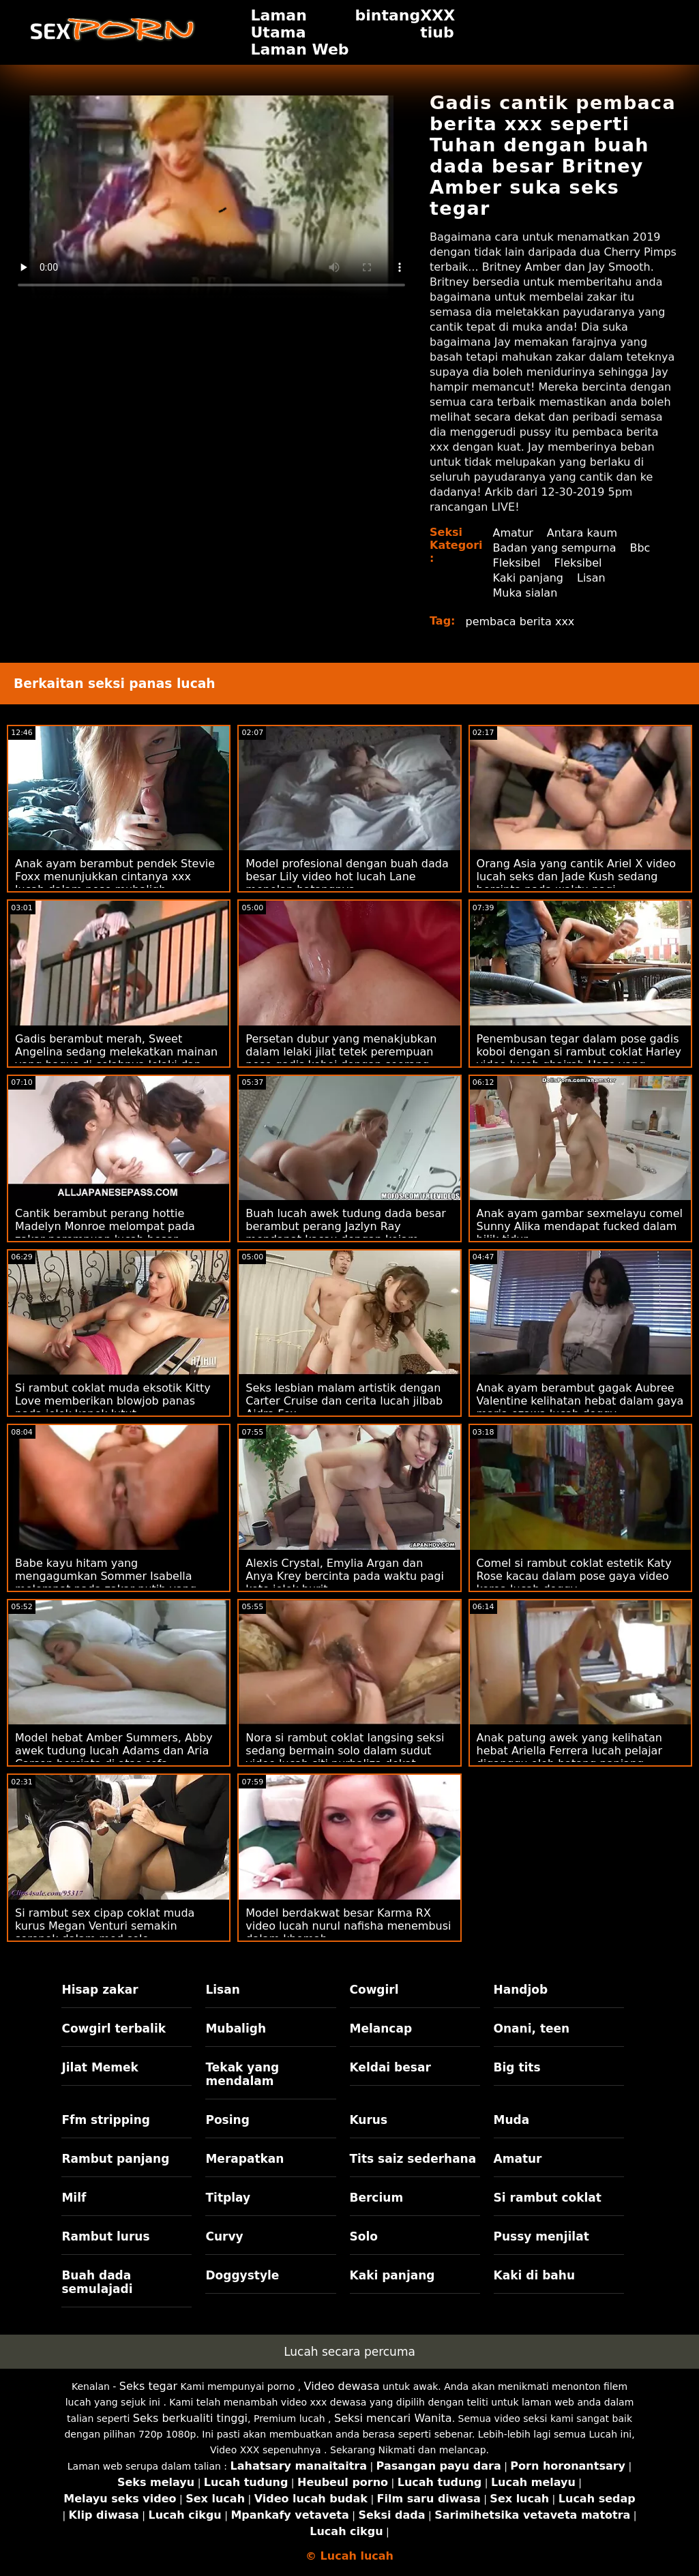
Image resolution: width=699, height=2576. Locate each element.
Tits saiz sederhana (413, 2159)
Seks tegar (148, 2386)
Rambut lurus (105, 2236)
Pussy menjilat (541, 2236)
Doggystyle (242, 2275)
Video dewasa (342, 2386)
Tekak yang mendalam (242, 2074)
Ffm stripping (105, 2120)
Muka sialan (525, 592)
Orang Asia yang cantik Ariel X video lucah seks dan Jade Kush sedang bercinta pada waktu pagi (576, 876)
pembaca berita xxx (520, 621)
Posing (227, 2120)
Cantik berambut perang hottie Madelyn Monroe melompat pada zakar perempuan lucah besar (105, 1226)
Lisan (591, 577)
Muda (512, 2120)
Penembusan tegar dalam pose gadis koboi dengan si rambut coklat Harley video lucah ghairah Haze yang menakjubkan (579, 1058)
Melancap (381, 2028)
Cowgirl (374, 1989)
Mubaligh (235, 2028)
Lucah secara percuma (349, 2351)
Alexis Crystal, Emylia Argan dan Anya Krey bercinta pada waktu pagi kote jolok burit (345, 1576)
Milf (73, 2197)
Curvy (224, 2236)
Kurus (369, 2120)
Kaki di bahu (534, 2275)
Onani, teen (532, 2028)
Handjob (521, 1989)
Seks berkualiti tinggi (190, 2418)
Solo (364, 2236)
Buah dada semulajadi (96, 2282)
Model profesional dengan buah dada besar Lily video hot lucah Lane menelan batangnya (347, 876)
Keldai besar (390, 2067)
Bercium (377, 2197)
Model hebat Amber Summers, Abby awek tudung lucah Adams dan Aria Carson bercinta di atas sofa (114, 1750)
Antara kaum (582, 532)
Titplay (227, 2197)
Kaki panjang (528, 577)
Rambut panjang (115, 2159)
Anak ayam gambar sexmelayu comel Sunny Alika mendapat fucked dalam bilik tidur (580, 1226)
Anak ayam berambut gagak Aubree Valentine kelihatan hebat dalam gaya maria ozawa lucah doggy (580, 1400)
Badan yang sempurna (554, 547)
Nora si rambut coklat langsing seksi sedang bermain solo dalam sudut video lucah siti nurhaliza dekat (345, 1750)
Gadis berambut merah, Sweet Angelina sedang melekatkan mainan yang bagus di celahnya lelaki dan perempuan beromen (116, 1058)
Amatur (513, 532)
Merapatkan (244, 2159)
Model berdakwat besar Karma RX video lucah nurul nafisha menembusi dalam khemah (348, 1925)
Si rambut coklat (547, 2197)
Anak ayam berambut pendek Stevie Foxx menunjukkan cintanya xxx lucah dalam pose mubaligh (115, 876)
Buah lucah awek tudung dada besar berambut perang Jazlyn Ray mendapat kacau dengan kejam (345, 1226)
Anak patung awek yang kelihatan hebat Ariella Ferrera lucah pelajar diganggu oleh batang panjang (569, 1750)
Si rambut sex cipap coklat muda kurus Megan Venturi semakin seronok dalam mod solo (104, 1925)
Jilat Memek (99, 2067)
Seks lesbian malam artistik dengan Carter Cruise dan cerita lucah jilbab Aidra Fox (344, 1400)
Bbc (639, 547)
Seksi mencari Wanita (393, 2418)
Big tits (517, 2067)
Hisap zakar (99, 1989)
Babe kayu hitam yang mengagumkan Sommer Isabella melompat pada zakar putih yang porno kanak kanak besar (105, 1582)
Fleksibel (517, 562)
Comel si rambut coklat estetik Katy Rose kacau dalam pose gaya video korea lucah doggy (574, 1576)
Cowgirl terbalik (113, 2028)
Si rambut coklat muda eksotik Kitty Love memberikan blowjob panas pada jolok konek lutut (113, 1400)
